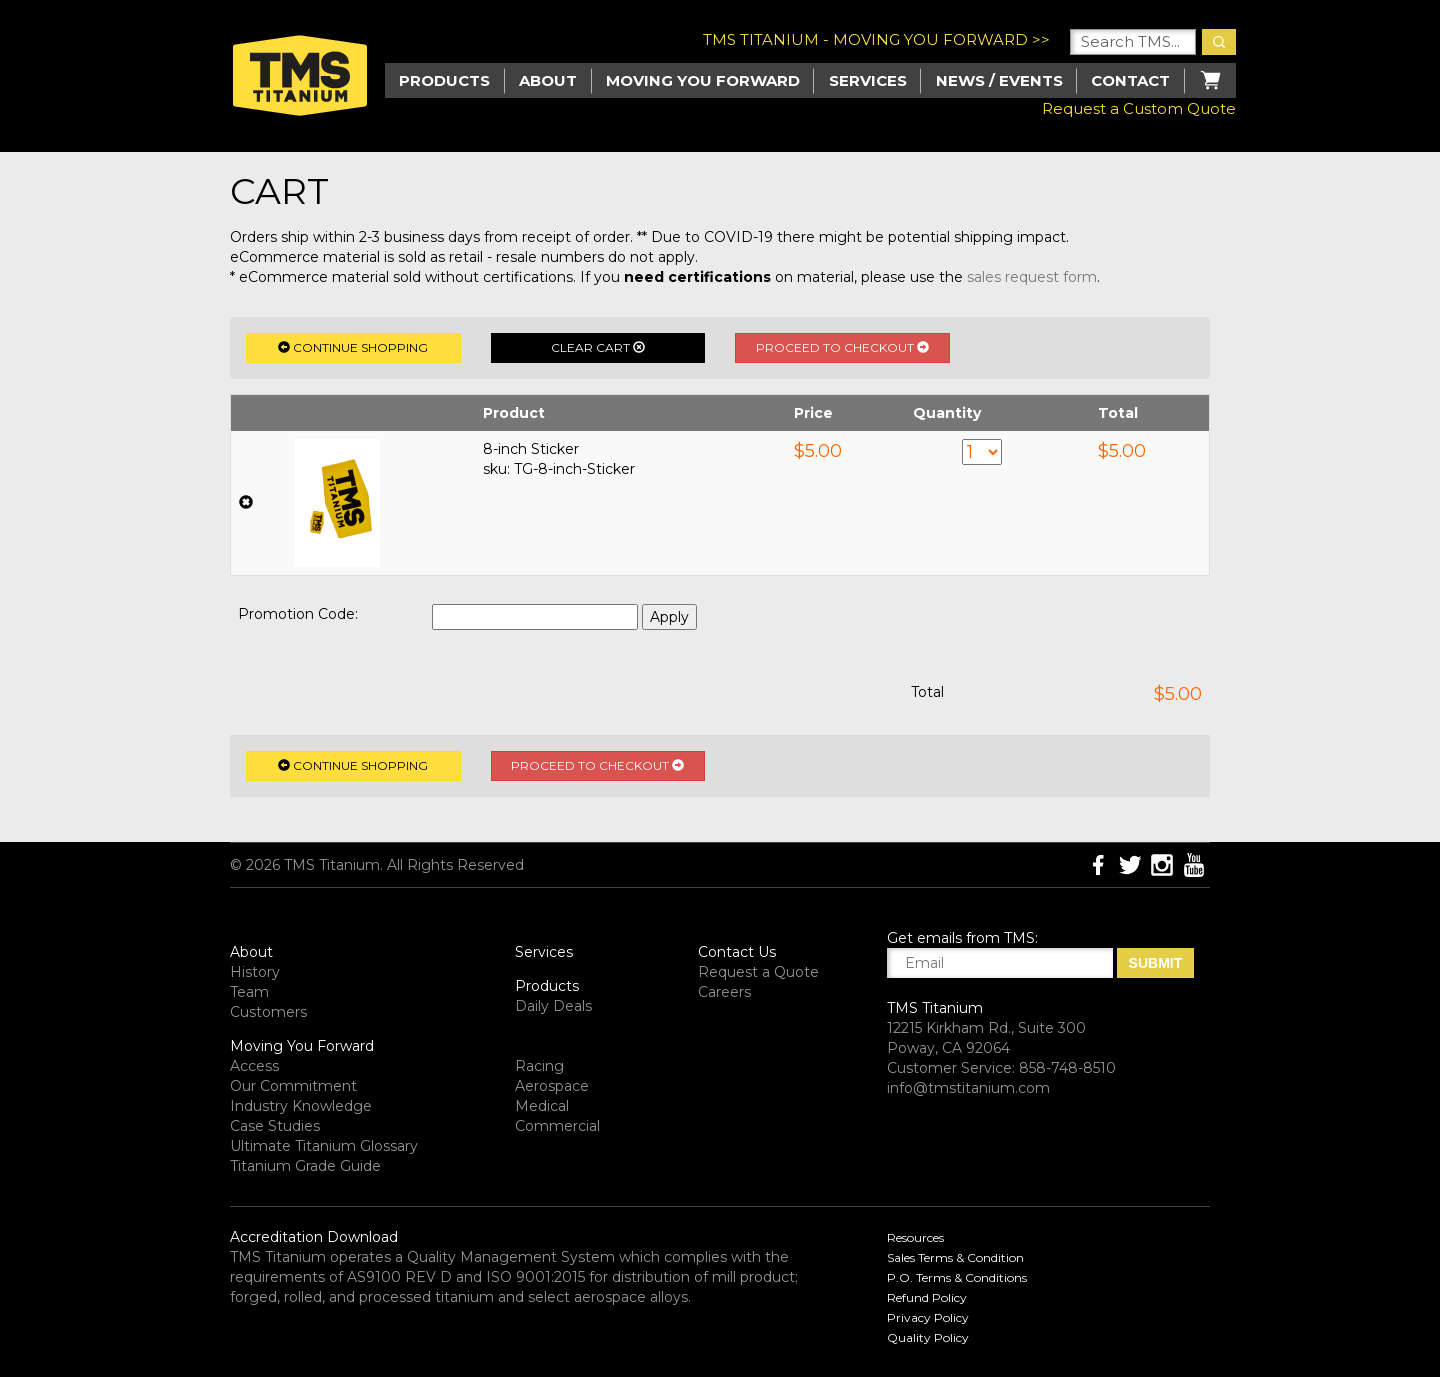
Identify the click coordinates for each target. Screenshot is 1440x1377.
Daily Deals (553, 1006)
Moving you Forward (703, 80)
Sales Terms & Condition (955, 1257)
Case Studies (275, 1126)
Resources (915, 1237)
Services (868, 80)
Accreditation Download (314, 1237)
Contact (1130, 80)
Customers (268, 1012)
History (255, 972)
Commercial (557, 1126)
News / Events (999, 80)
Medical (542, 1106)
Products (547, 986)
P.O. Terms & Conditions (957, 1277)
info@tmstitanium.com (968, 1088)
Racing (539, 1066)
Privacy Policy (928, 1317)
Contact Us (737, 952)
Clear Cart (598, 347)
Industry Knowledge (301, 1106)
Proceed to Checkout (842, 347)
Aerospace (552, 1086)
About (548, 80)
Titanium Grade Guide (305, 1166)
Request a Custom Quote (1139, 108)
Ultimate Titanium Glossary (324, 1146)
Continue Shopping (353, 347)
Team (249, 992)
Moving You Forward (302, 1046)
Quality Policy (928, 1337)
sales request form (1032, 277)
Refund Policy (927, 1297)
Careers (724, 992)
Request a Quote (758, 972)
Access (254, 1066)
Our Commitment (293, 1086)
